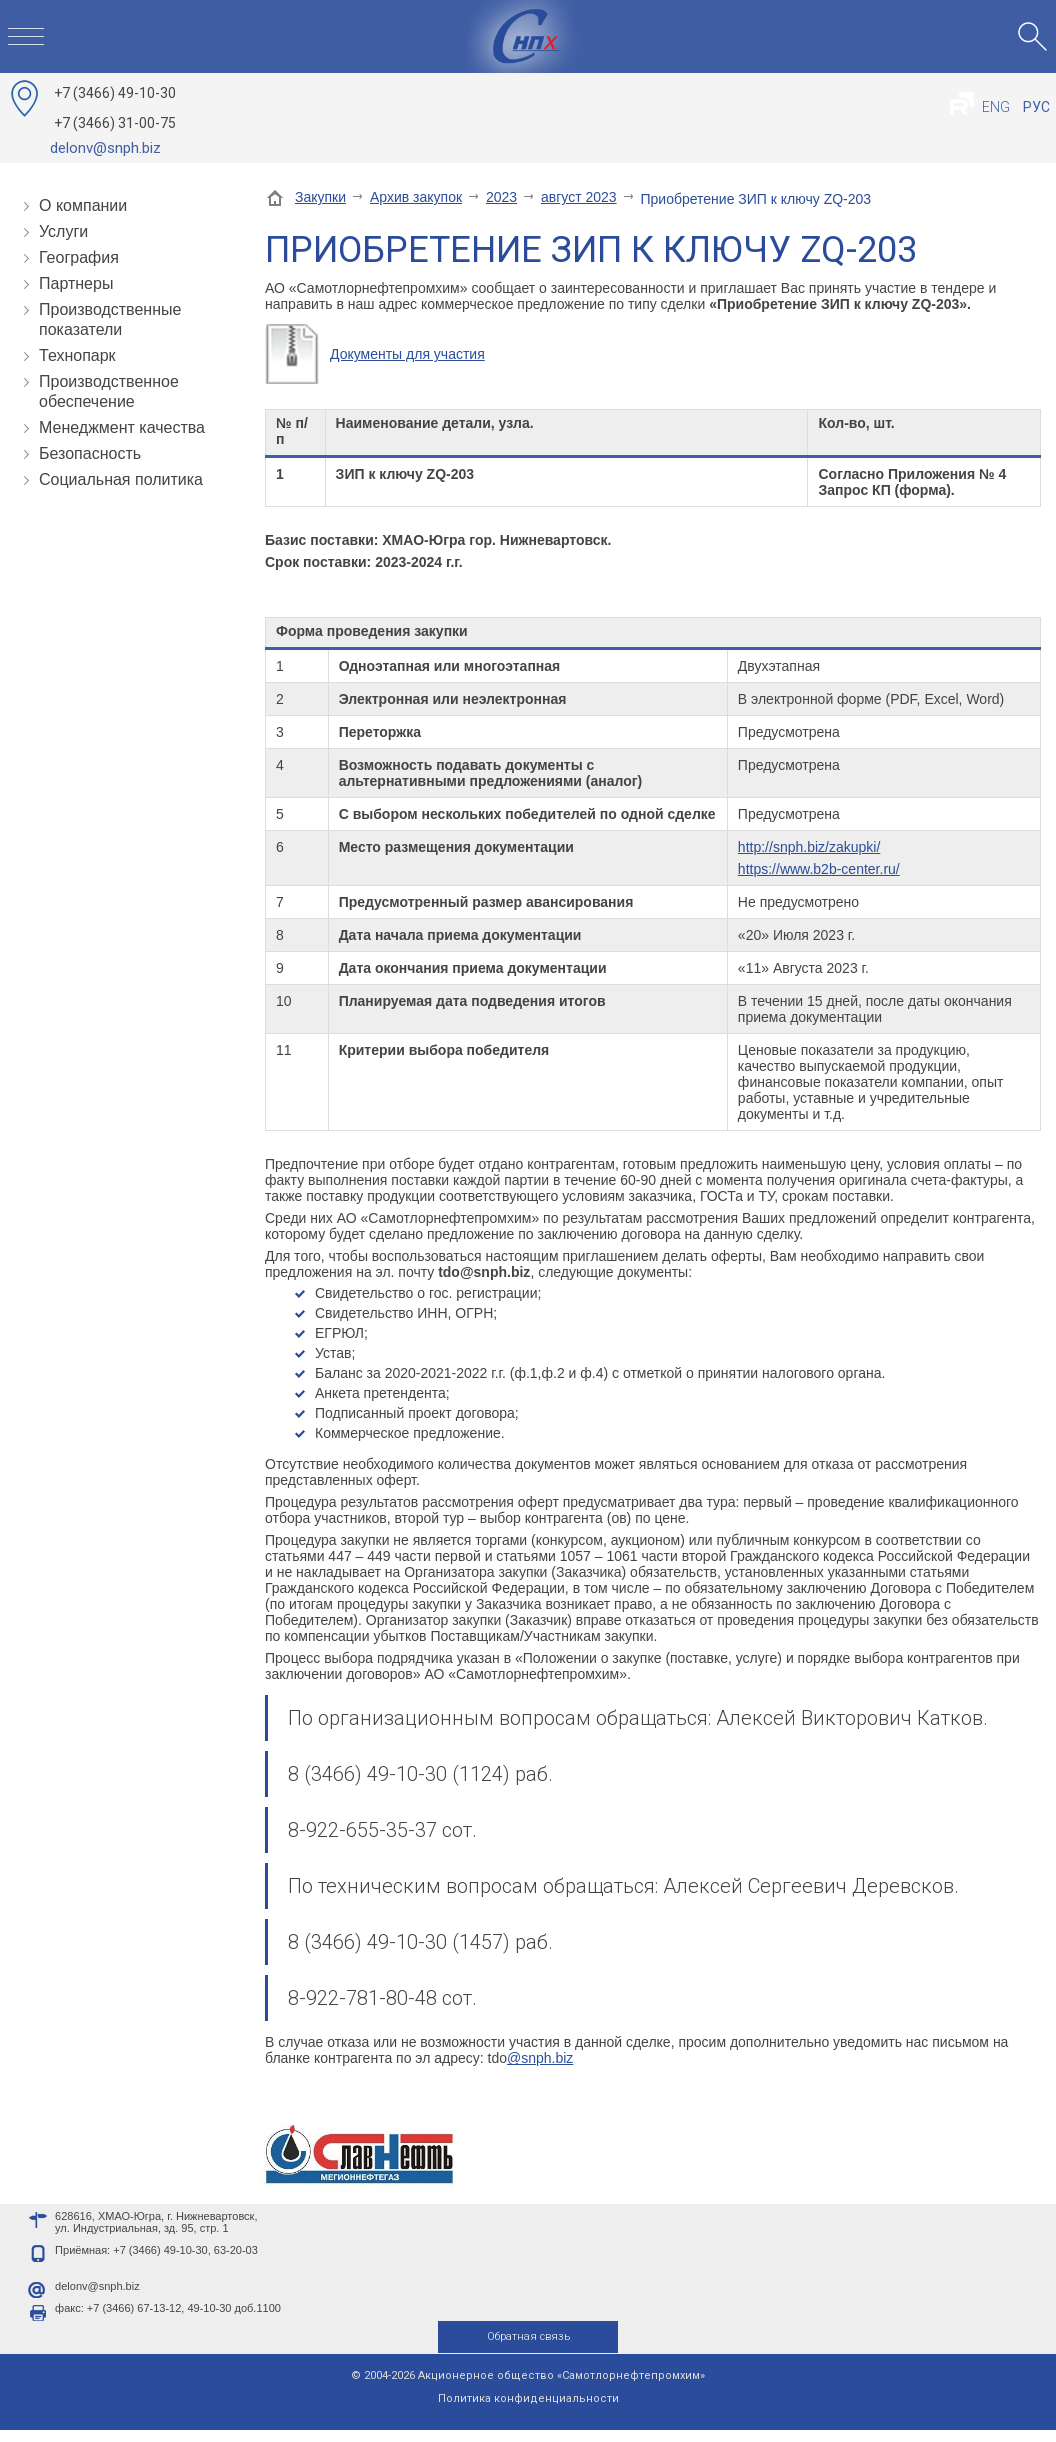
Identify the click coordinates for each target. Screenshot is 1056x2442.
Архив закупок (416, 197)
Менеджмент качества (122, 427)
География (79, 257)
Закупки (320, 197)
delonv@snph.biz (105, 148)
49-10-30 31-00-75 (115, 108)
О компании (83, 205)
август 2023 (579, 197)
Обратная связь (528, 2348)
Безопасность (90, 453)
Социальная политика (121, 479)
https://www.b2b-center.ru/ (819, 869)
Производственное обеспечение (109, 391)
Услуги (63, 231)
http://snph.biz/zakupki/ (809, 847)
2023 (501, 197)
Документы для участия (407, 354)
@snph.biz (540, 2058)
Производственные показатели (110, 319)
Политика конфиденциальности (528, 2410)
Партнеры (76, 283)
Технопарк (77, 355)
